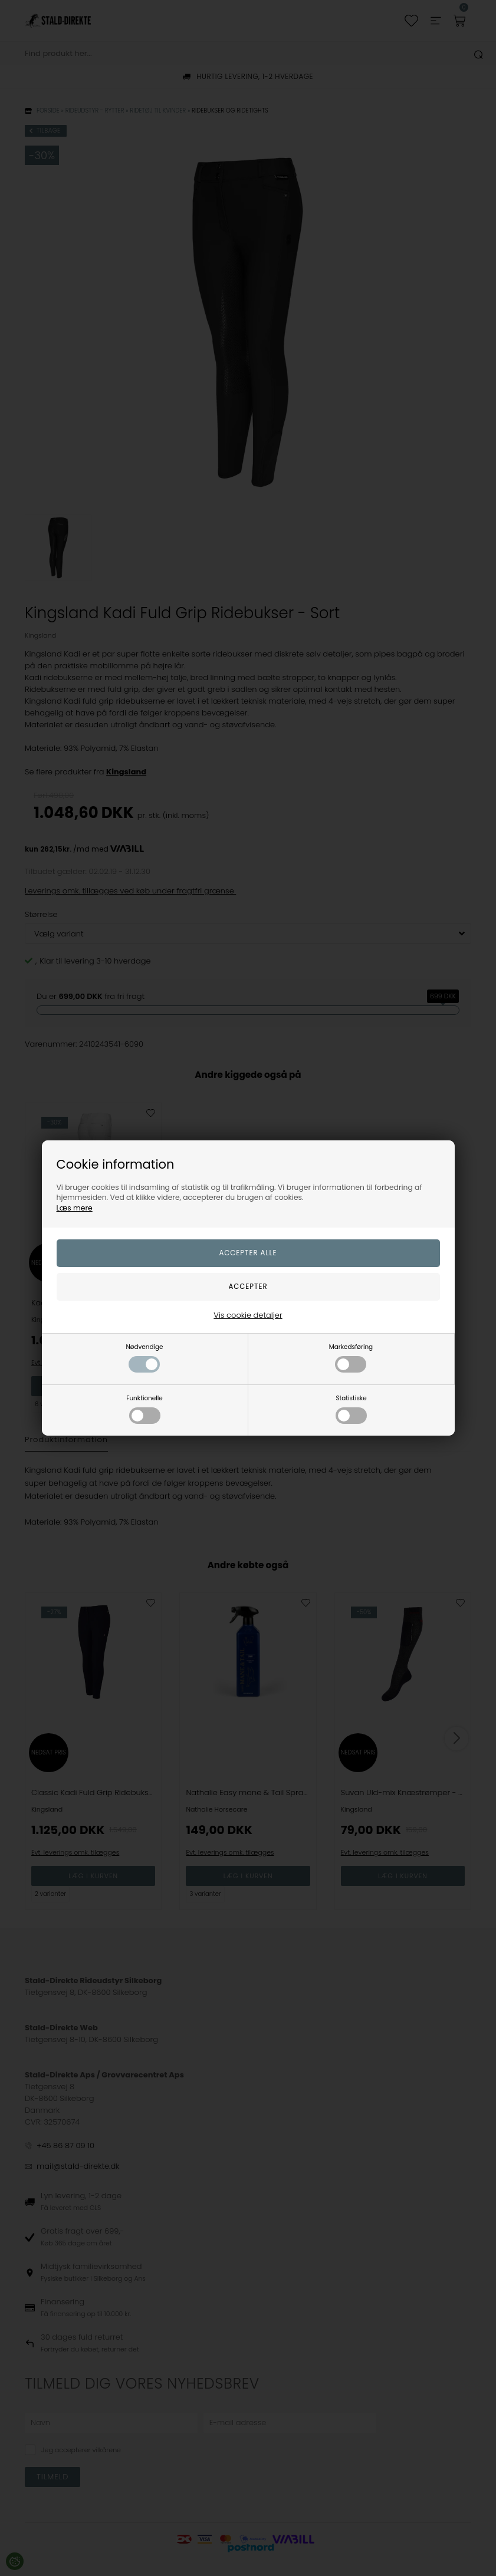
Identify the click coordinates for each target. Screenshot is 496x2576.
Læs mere (75, 1208)
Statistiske (351, 1409)
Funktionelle (144, 1409)
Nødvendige (144, 1358)
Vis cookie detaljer (247, 1315)
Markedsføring (351, 1358)
